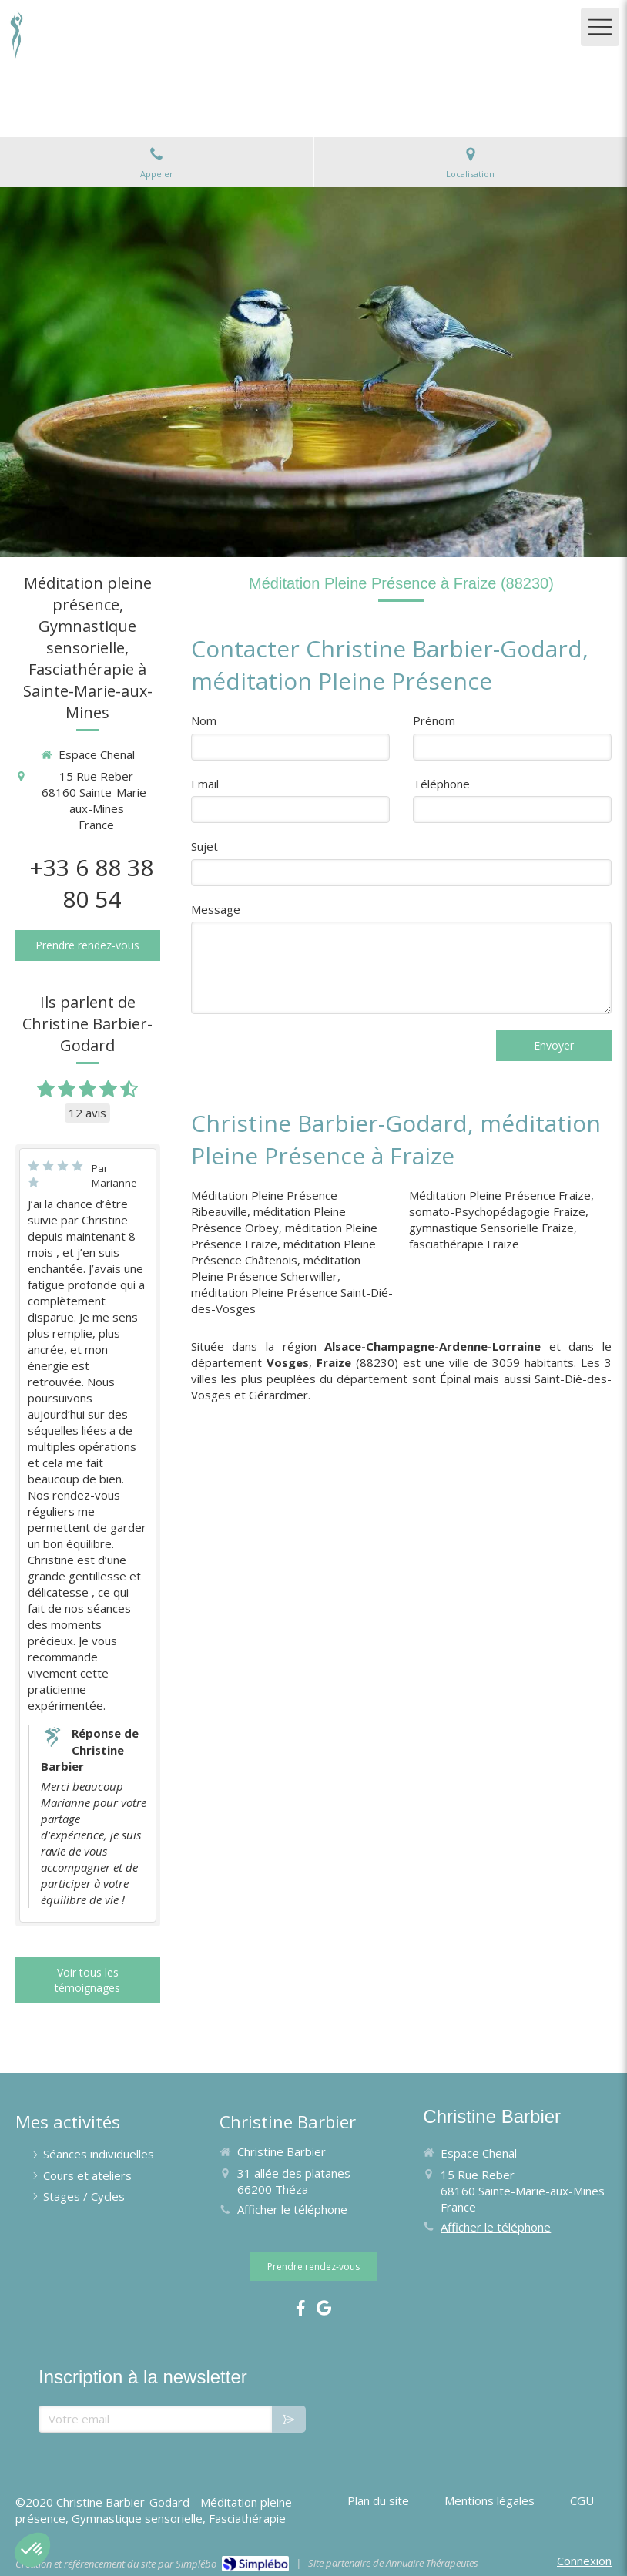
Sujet (204, 846)
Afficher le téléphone (292, 2209)
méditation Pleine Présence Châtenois (283, 1252)
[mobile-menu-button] (600, 27)
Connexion (584, 2560)
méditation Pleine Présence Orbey (268, 1219)
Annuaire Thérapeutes (432, 2563)
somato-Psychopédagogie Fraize (497, 1211)
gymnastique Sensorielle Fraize (491, 1227)
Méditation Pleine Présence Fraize (500, 1195)
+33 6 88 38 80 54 (91, 883)
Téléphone (441, 783)
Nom (203, 720)
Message (215, 909)
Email (205, 783)
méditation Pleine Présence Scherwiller (275, 1268)
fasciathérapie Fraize (464, 1243)
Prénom (434, 720)
